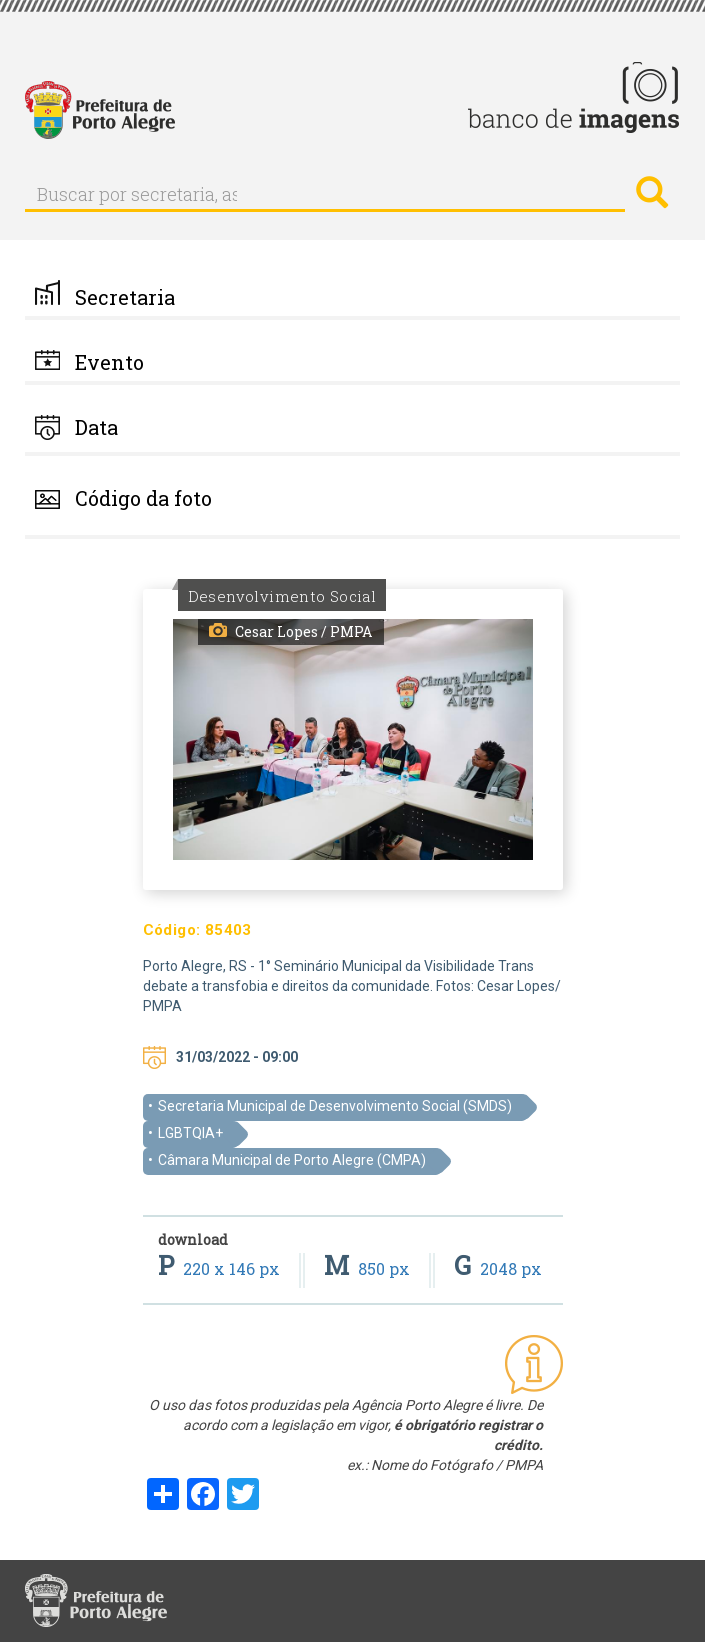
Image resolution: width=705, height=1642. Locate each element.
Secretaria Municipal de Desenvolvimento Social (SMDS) (335, 1106)
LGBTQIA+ (190, 1133)
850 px (369, 1268)
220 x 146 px (221, 1268)
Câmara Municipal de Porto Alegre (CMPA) (292, 1160)
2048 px (498, 1268)
